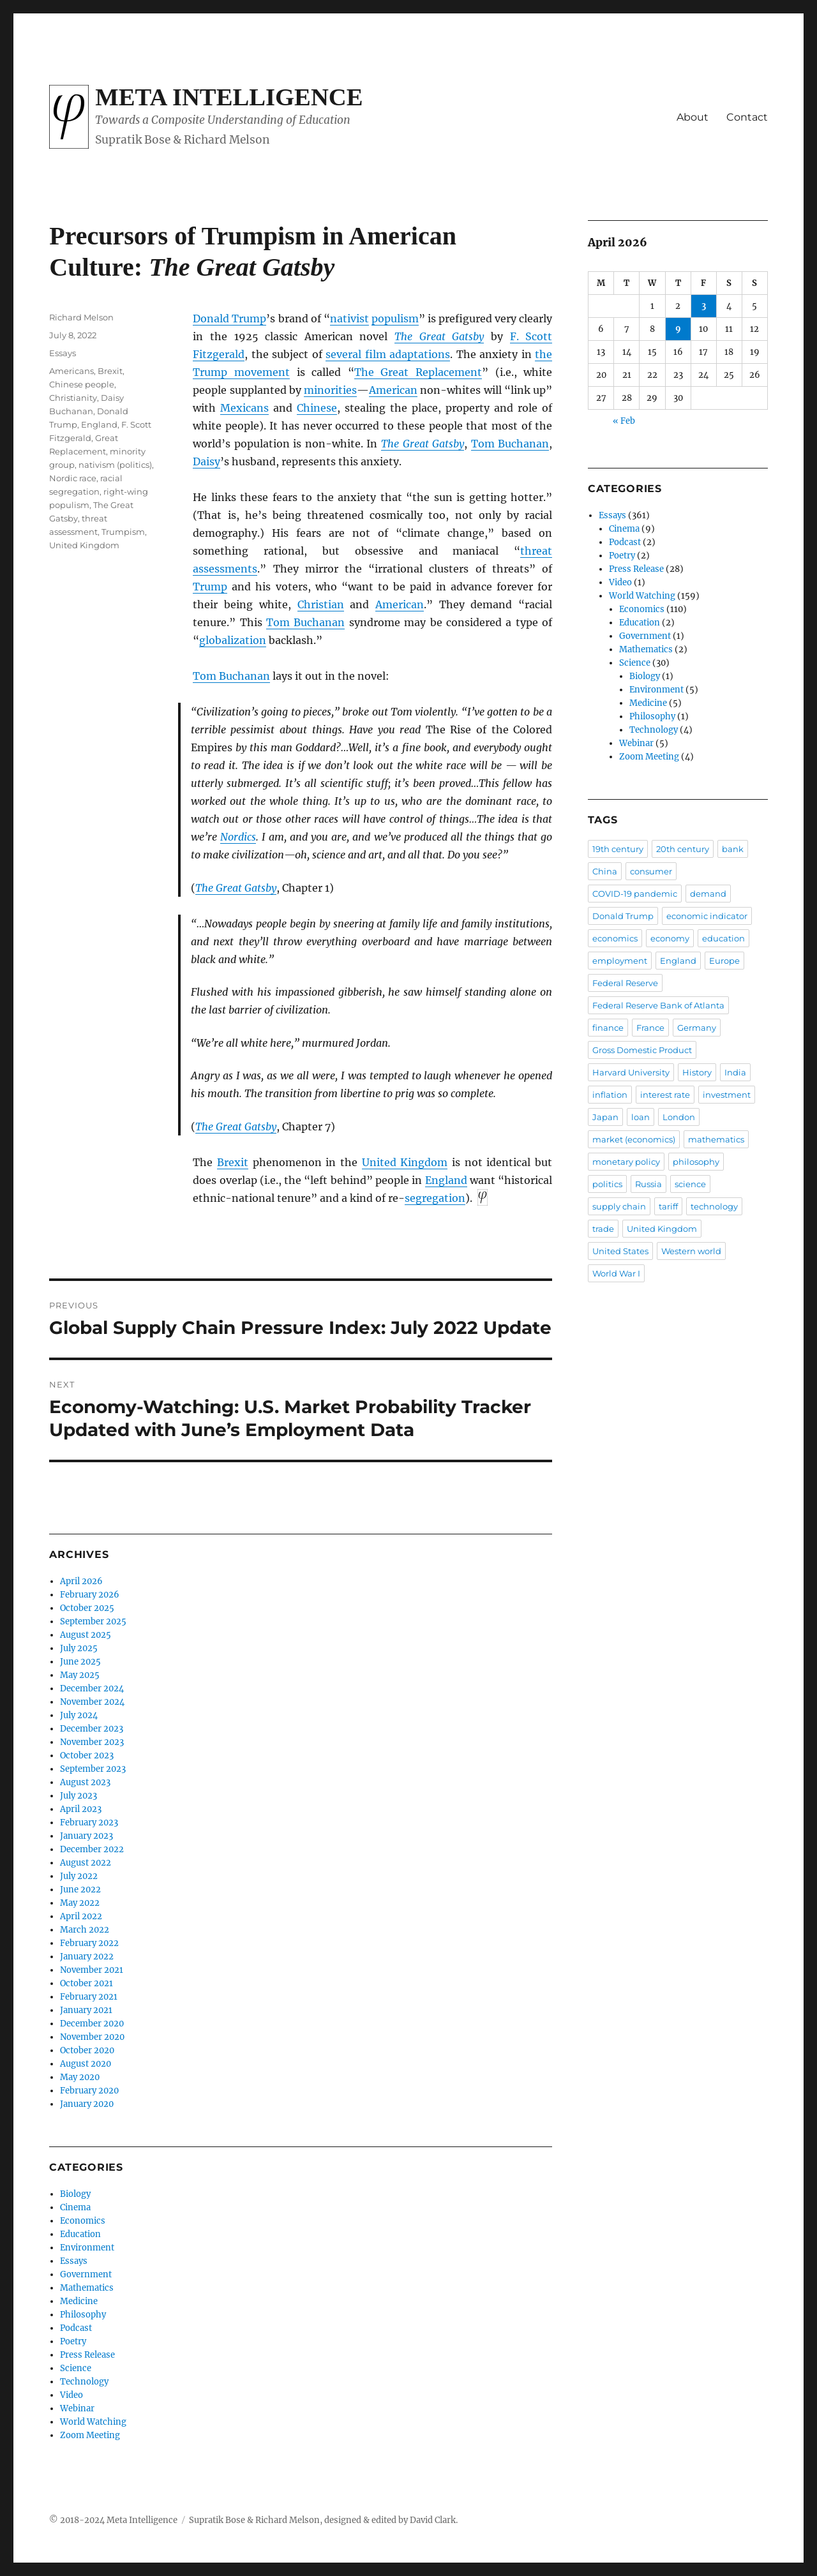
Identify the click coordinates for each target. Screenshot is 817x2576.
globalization (232, 640)
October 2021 (86, 1983)
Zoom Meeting (90, 2435)
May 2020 (80, 2077)
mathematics (716, 1139)
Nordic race (72, 478)
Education (80, 2234)
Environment (87, 2247)
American (393, 390)
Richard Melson (81, 317)
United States (620, 1251)
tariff (668, 1206)
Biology (75, 2194)
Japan (605, 1117)
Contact (747, 117)
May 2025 (80, 1675)
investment (727, 1095)
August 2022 (85, 1862)
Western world (691, 1251)
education (723, 938)
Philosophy (83, 2314)
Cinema (75, 2207)
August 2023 (85, 1782)
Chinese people (81, 384)
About (692, 117)
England (446, 1180)
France (650, 1027)
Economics (82, 2220)
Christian (320, 604)
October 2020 (87, 2050)
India (735, 1072)
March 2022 (84, 1929)
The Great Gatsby (439, 336)
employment (619, 960)
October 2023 (87, 1755)
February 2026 (89, 1594)
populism (395, 318)
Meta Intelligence (229, 97)
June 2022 (80, 1889)
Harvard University (631, 1072)
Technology (84, 2381)
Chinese (317, 407)
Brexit (232, 1162)
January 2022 (87, 1956)
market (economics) (633, 1139)
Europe (724, 960)
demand (708, 893)
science (690, 1184)
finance (608, 1027)
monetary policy (626, 1162)
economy (669, 938)
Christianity (73, 398)
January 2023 (86, 1836)
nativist (349, 318)
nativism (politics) (115, 465)
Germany (696, 1027)
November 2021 (91, 1970)
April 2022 (81, 1916)
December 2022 (92, 1849)
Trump (210, 586)
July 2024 (79, 1715)
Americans (71, 371)
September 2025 (93, 1621)
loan (640, 1117)
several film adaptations (388, 354)
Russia (648, 1184)
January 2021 (86, 2010)
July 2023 (78, 1795)
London (679, 1117)
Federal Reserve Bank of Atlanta (658, 1005)
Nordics (238, 836)
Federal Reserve (625, 983)
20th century (682, 849)
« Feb (624, 421)
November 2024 (92, 1701)
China (604, 871)
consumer (651, 871)
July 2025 (79, 1648)
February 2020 (89, 2090)
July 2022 (79, 1876)
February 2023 (89, 1822)
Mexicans (244, 407)
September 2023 (93, 1769)
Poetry (73, 2341)
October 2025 (87, 1608)
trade (603, 1229)
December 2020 (92, 2023)
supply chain (619, 1206)
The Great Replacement (418, 372)
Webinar (77, 2408)
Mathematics (87, 2287)
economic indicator (706, 916)
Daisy (206, 461)
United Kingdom (405, 1162)
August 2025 (85, 1634)
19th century (617, 849)
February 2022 (89, 1943)
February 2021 (88, 1996)
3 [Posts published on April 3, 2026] (703, 306)
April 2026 (81, 1581)
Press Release (87, 2354)
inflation (609, 1095)
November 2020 (92, 2037)
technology (714, 1206)
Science (75, 2368)
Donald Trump (229, 318)
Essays (62, 353)
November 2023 (92, 1742)
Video (71, 2395)
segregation (435, 1198)
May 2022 (80, 1903)
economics (615, 938)
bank (733, 849)
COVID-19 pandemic (634, 893)
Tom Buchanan (510, 443)
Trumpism (123, 532)
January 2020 (87, 2104)
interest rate (665, 1095)
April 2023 (80, 1809)
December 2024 (92, 1688)
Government (86, 2274)
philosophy (696, 1162)
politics (607, 1184)
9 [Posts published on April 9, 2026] (678, 329)
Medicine (79, 2301)
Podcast (76, 2328)
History (697, 1072)
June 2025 (80, 1661)
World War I (616, 1273)
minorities (330, 390)
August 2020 (85, 2063)
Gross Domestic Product (642, 1050)
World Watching (93, 2421)
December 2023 (91, 1728)
